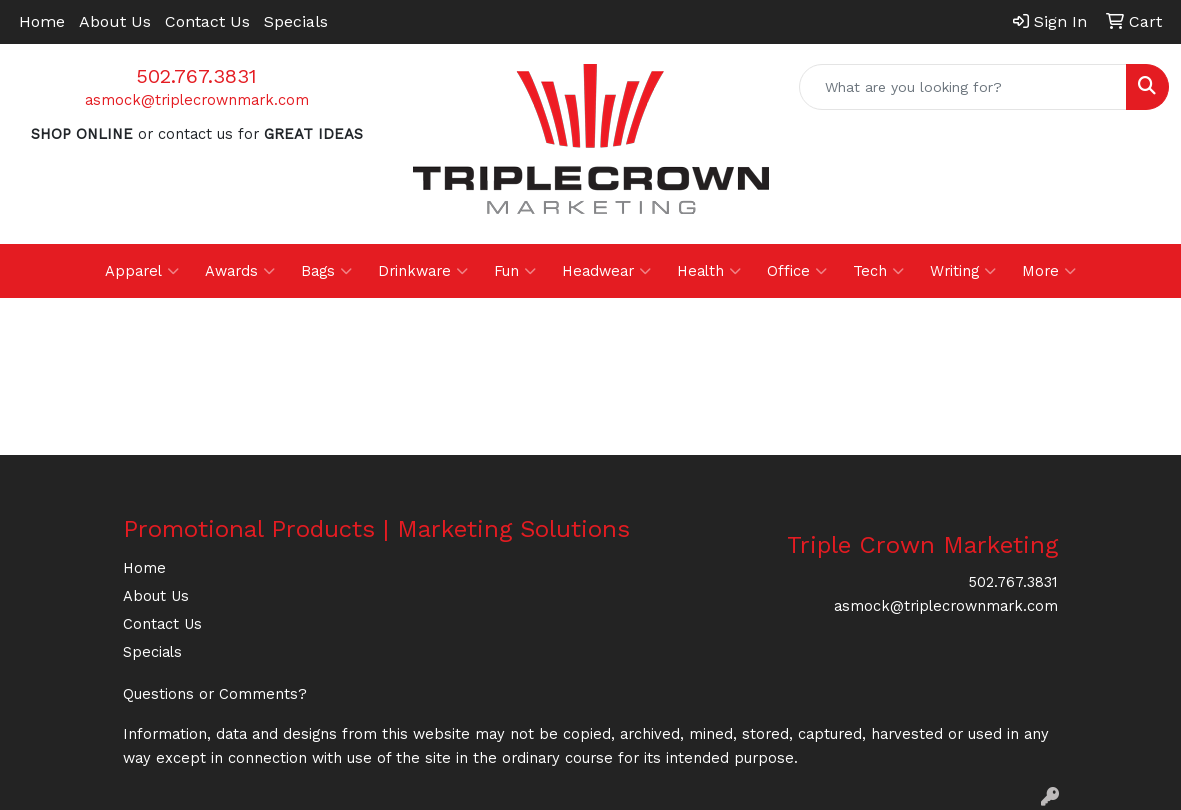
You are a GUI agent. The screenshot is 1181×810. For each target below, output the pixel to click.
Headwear (606, 271)
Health (709, 271)
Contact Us (207, 21)
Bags (326, 271)
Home (42, 21)
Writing (963, 271)
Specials (296, 21)
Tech (878, 271)
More (1049, 271)
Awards (240, 271)
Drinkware (423, 271)
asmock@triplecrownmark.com (197, 100)
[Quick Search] (963, 87)
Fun (515, 271)
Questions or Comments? (215, 694)
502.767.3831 (196, 76)
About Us (115, 21)
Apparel (142, 271)
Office (797, 271)
